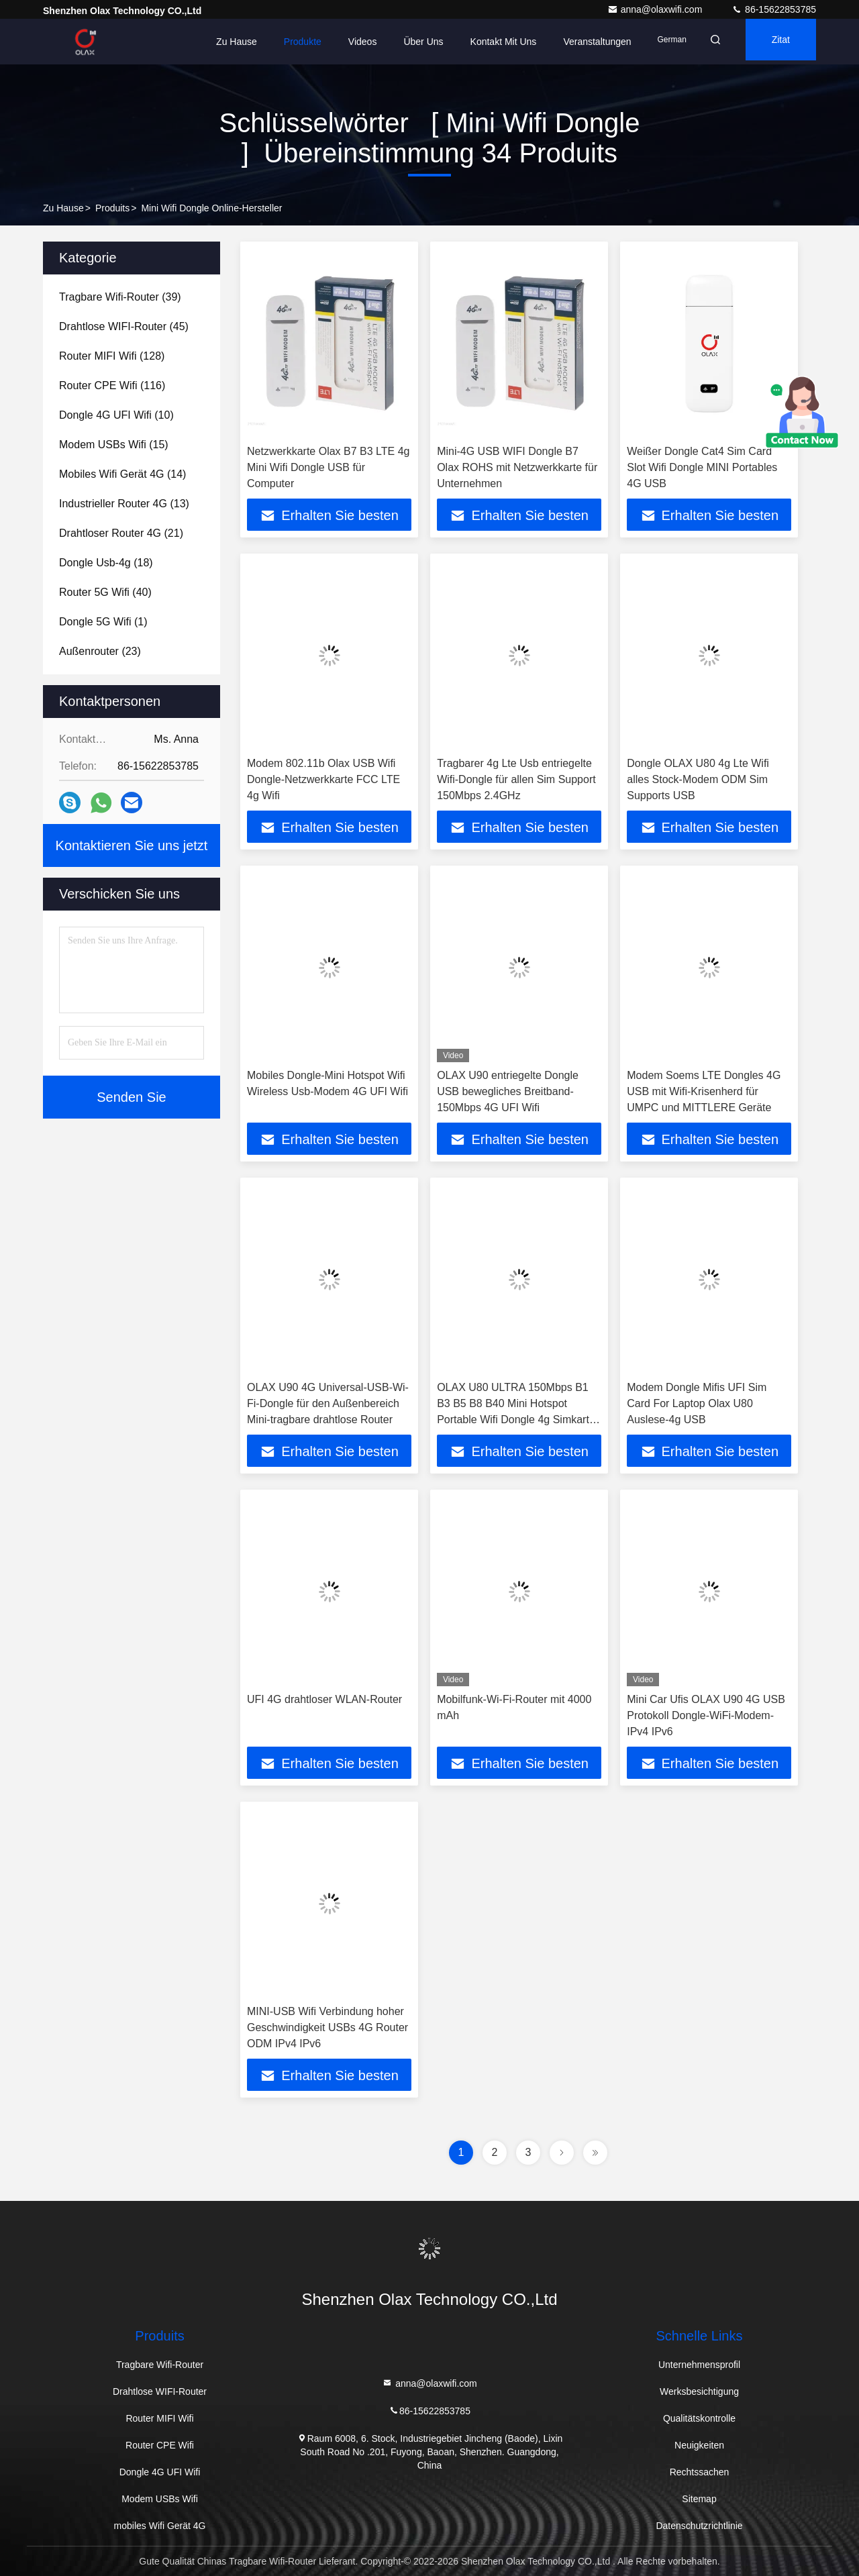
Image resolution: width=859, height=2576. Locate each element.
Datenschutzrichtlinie (699, 2525)
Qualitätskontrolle (699, 2418)
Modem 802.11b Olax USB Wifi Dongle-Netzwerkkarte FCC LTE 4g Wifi (323, 779)
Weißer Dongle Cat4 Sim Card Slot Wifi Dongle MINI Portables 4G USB (702, 467)
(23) (100, 651)
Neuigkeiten (699, 2445)
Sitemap (699, 2498)
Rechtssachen (699, 2472)
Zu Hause (215, 41)
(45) (124, 326)
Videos (341, 41)
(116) (112, 385)
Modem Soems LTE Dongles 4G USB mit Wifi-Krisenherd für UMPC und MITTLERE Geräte (703, 1091)
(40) (105, 592)
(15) (113, 444)
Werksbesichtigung (699, 2391)
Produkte (282, 41)
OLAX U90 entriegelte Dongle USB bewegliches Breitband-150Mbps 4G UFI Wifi (507, 1091)
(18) (106, 562)
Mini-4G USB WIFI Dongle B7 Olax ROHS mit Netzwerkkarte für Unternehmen (517, 467)
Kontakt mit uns (482, 41)
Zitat (775, 41)
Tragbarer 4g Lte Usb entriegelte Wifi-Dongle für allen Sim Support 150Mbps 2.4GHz (516, 779)
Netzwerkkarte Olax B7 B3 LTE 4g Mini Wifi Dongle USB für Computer (328, 467)
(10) (116, 415)
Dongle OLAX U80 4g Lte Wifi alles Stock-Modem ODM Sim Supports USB (698, 779)
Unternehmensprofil (699, 2364)
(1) (103, 621)
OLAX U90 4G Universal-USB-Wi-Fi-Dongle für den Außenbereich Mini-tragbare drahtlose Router (328, 1403)
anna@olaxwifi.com (656, 9)
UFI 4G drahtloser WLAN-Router (324, 1699)
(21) (121, 533)
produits (112, 208)
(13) (124, 503)
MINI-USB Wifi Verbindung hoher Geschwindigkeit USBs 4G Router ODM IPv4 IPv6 (327, 2027)
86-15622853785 (773, 9)
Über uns (402, 41)
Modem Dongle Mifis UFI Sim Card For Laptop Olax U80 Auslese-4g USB (696, 1403)
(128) (111, 356)
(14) (122, 474)
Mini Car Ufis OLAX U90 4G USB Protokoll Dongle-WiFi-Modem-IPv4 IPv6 (706, 1715)
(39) (120, 297)
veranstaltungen (576, 41)
